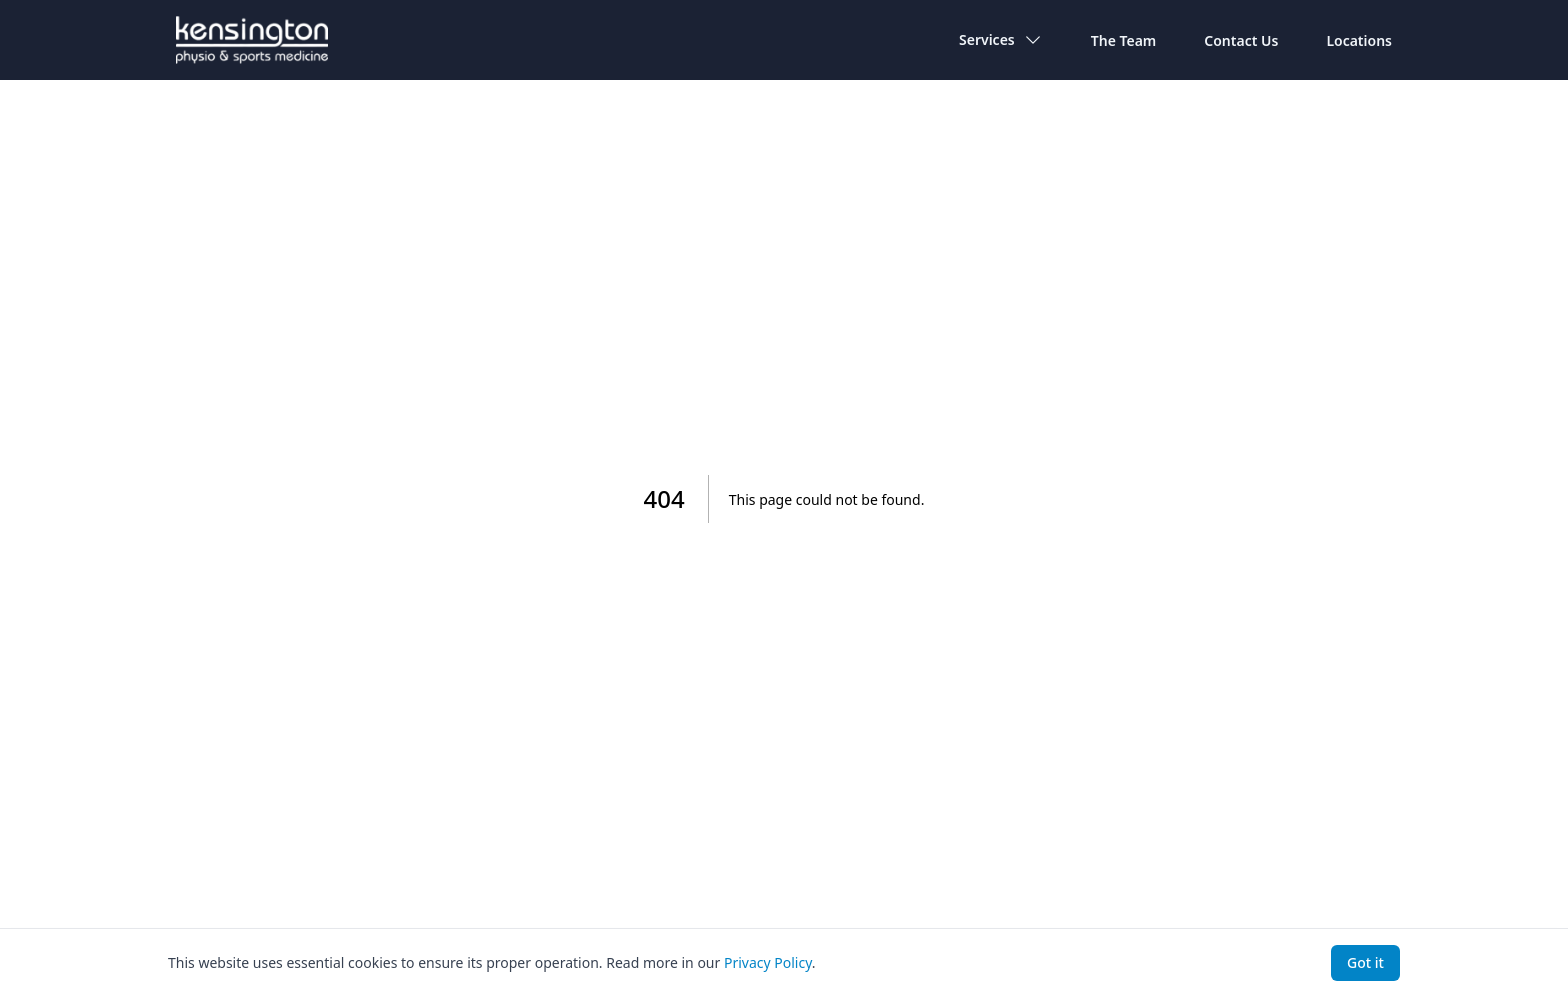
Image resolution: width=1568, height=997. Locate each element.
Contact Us (1241, 40)
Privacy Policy (768, 962)
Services (1001, 40)
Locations (1359, 40)
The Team (1124, 40)
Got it (1365, 962)
